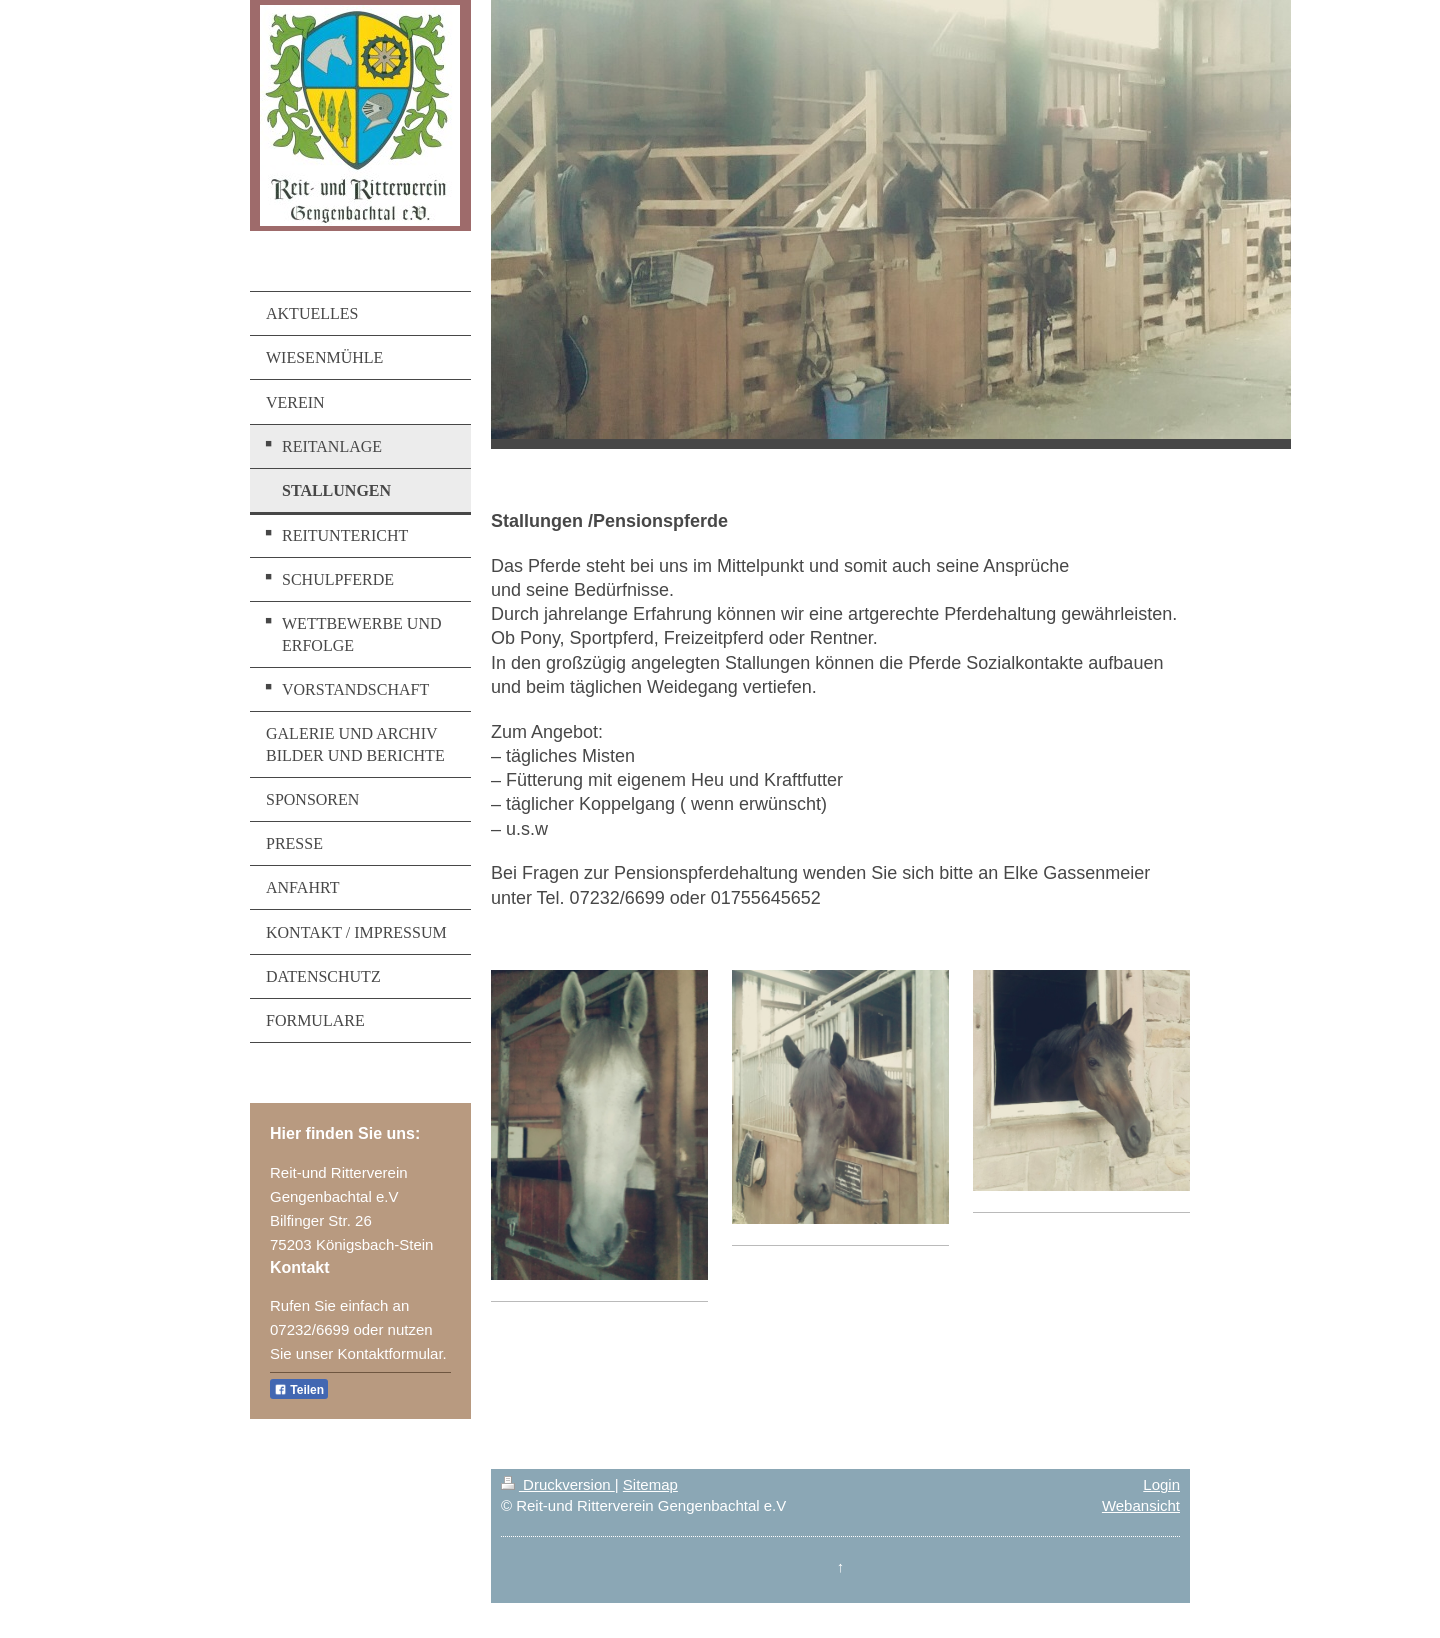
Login (1161, 1484)
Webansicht (1141, 1505)
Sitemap (650, 1484)
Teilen (299, 1390)
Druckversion (558, 1484)
